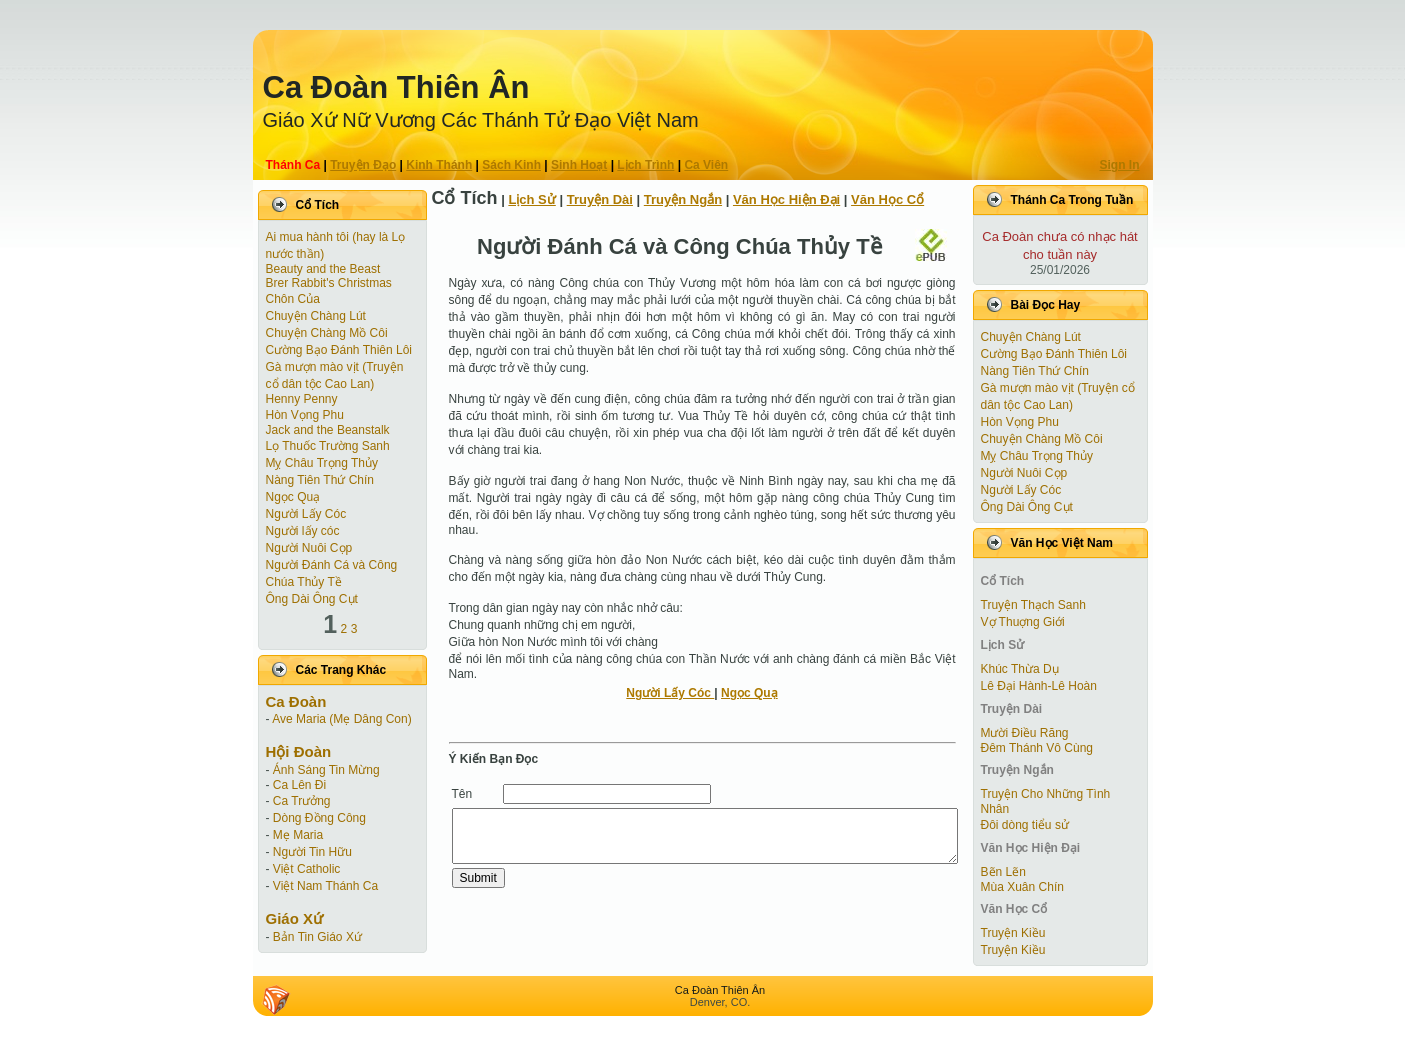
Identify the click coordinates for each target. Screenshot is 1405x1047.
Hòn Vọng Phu (305, 415)
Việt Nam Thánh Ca (325, 886)
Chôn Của (293, 299)
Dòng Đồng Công (319, 818)
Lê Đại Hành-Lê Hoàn (1039, 686)
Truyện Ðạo (363, 165)
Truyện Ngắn (683, 199)
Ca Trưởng (302, 801)
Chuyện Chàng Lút (316, 316)
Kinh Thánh (439, 165)
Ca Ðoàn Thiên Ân (396, 87)
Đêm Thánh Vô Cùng (1037, 748)
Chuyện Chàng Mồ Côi (327, 333)
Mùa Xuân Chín (1022, 887)
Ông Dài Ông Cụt (312, 599)
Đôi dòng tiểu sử (1025, 825)
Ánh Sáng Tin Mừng (326, 770)
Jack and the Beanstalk (328, 430)
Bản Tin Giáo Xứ (317, 937)
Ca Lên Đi (299, 785)
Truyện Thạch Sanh (1033, 605)
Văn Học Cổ (887, 199)
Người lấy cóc (303, 531)
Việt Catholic (306, 869)
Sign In (1120, 165)
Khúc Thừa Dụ (1020, 669)
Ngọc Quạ (293, 497)
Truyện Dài (600, 199)
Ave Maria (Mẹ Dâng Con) (342, 719)
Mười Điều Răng (1025, 733)
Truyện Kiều (1013, 933)
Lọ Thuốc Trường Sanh (328, 446)
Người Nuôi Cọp (309, 548)
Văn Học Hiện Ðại (786, 199)
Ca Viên (706, 165)
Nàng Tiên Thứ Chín (320, 480)
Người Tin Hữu (312, 852)
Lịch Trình (645, 165)
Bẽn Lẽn (1003, 872)
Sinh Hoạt (579, 165)
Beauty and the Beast (323, 269)
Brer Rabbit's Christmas (329, 283)
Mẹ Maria (298, 835)
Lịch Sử (531, 199)
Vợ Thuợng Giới (1023, 622)
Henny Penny (302, 399)
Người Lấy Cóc (306, 514)
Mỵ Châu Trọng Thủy (322, 463)
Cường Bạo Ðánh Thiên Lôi (339, 350)
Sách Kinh (511, 165)
